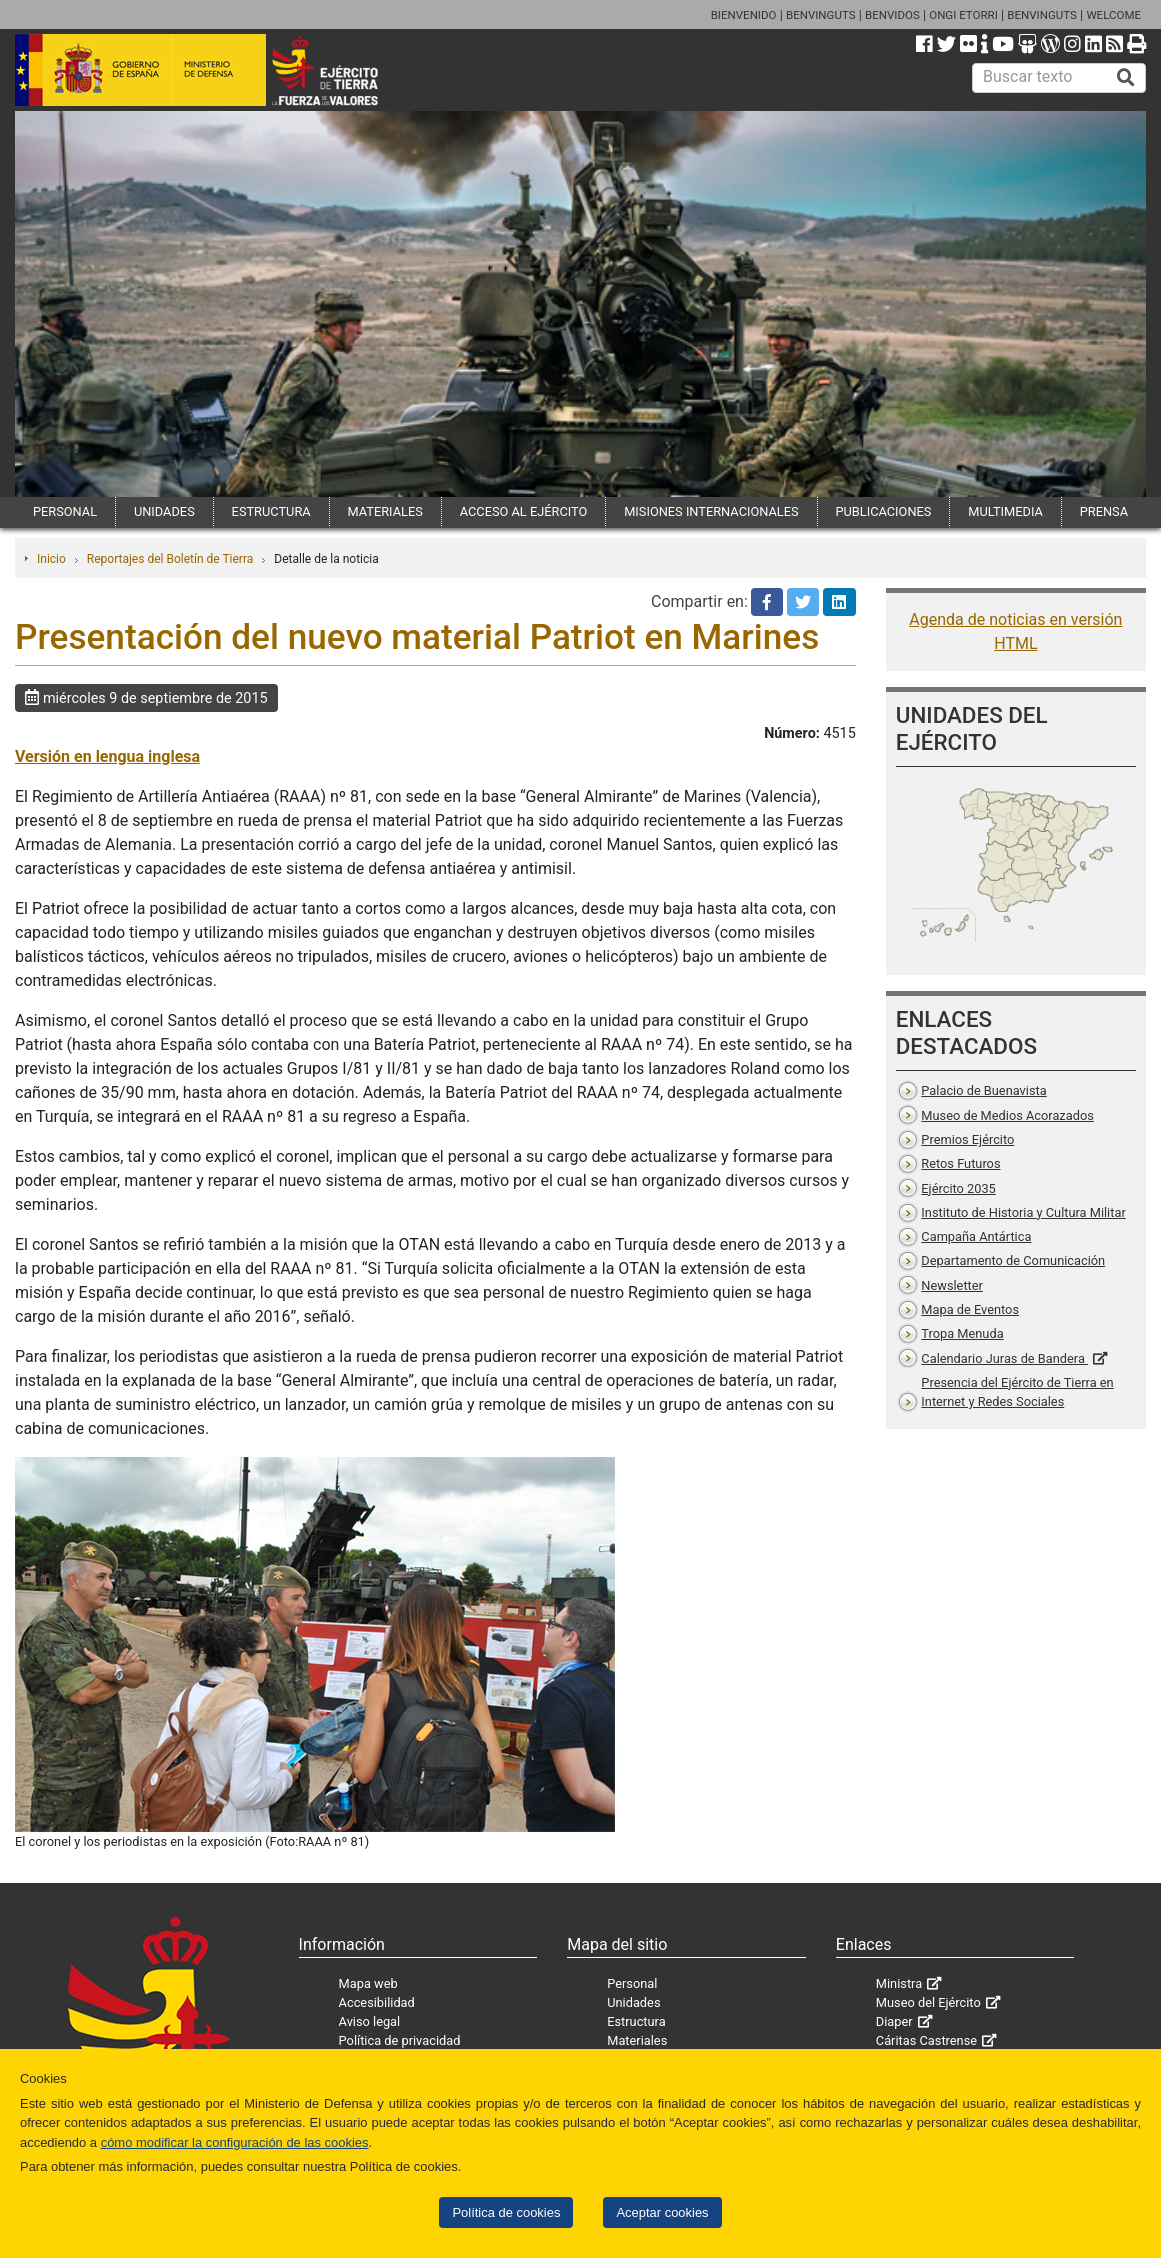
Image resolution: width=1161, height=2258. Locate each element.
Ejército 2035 (958, 1188)
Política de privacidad (400, 2040)
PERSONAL (65, 511)
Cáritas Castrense (926, 2040)
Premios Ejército (967, 1139)
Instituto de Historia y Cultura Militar (1023, 1212)
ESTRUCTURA (271, 511)
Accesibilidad (377, 2002)
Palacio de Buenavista (983, 1090)
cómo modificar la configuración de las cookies (235, 2142)
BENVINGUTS (821, 15)
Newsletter (952, 1285)
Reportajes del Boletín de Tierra (170, 559)
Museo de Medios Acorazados (1007, 1115)
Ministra (899, 1983)
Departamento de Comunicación (1013, 1260)
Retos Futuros (960, 1163)
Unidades (633, 2002)
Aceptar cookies (662, 2212)
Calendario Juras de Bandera (1004, 1358)
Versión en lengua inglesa (107, 756)
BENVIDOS (892, 15)
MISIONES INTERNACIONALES (711, 511)
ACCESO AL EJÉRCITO (524, 511)
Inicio (51, 559)
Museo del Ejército (928, 2002)
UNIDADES (164, 511)
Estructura (636, 2021)
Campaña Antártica (976, 1236)
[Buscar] (1126, 78)
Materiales (637, 2040)
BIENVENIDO (744, 15)
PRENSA (1104, 511)
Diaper (894, 2021)
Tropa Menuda (962, 1333)
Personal (632, 1983)
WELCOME (1113, 15)
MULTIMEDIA (1005, 511)
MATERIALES (385, 511)
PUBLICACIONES (883, 511)
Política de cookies (506, 2212)
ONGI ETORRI (963, 15)
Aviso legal (370, 2021)
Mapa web (368, 1983)
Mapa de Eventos (970, 1309)
